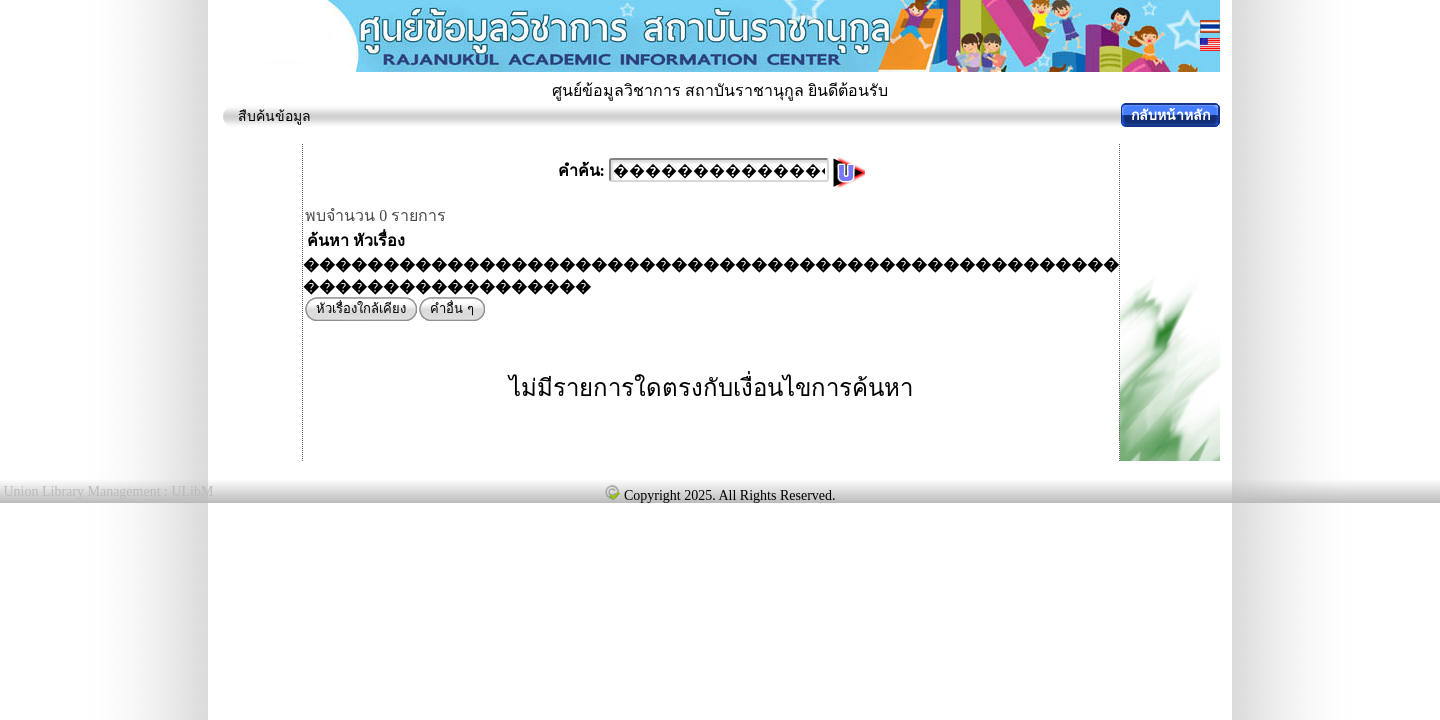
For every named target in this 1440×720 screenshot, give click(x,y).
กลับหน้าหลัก (1170, 115)
